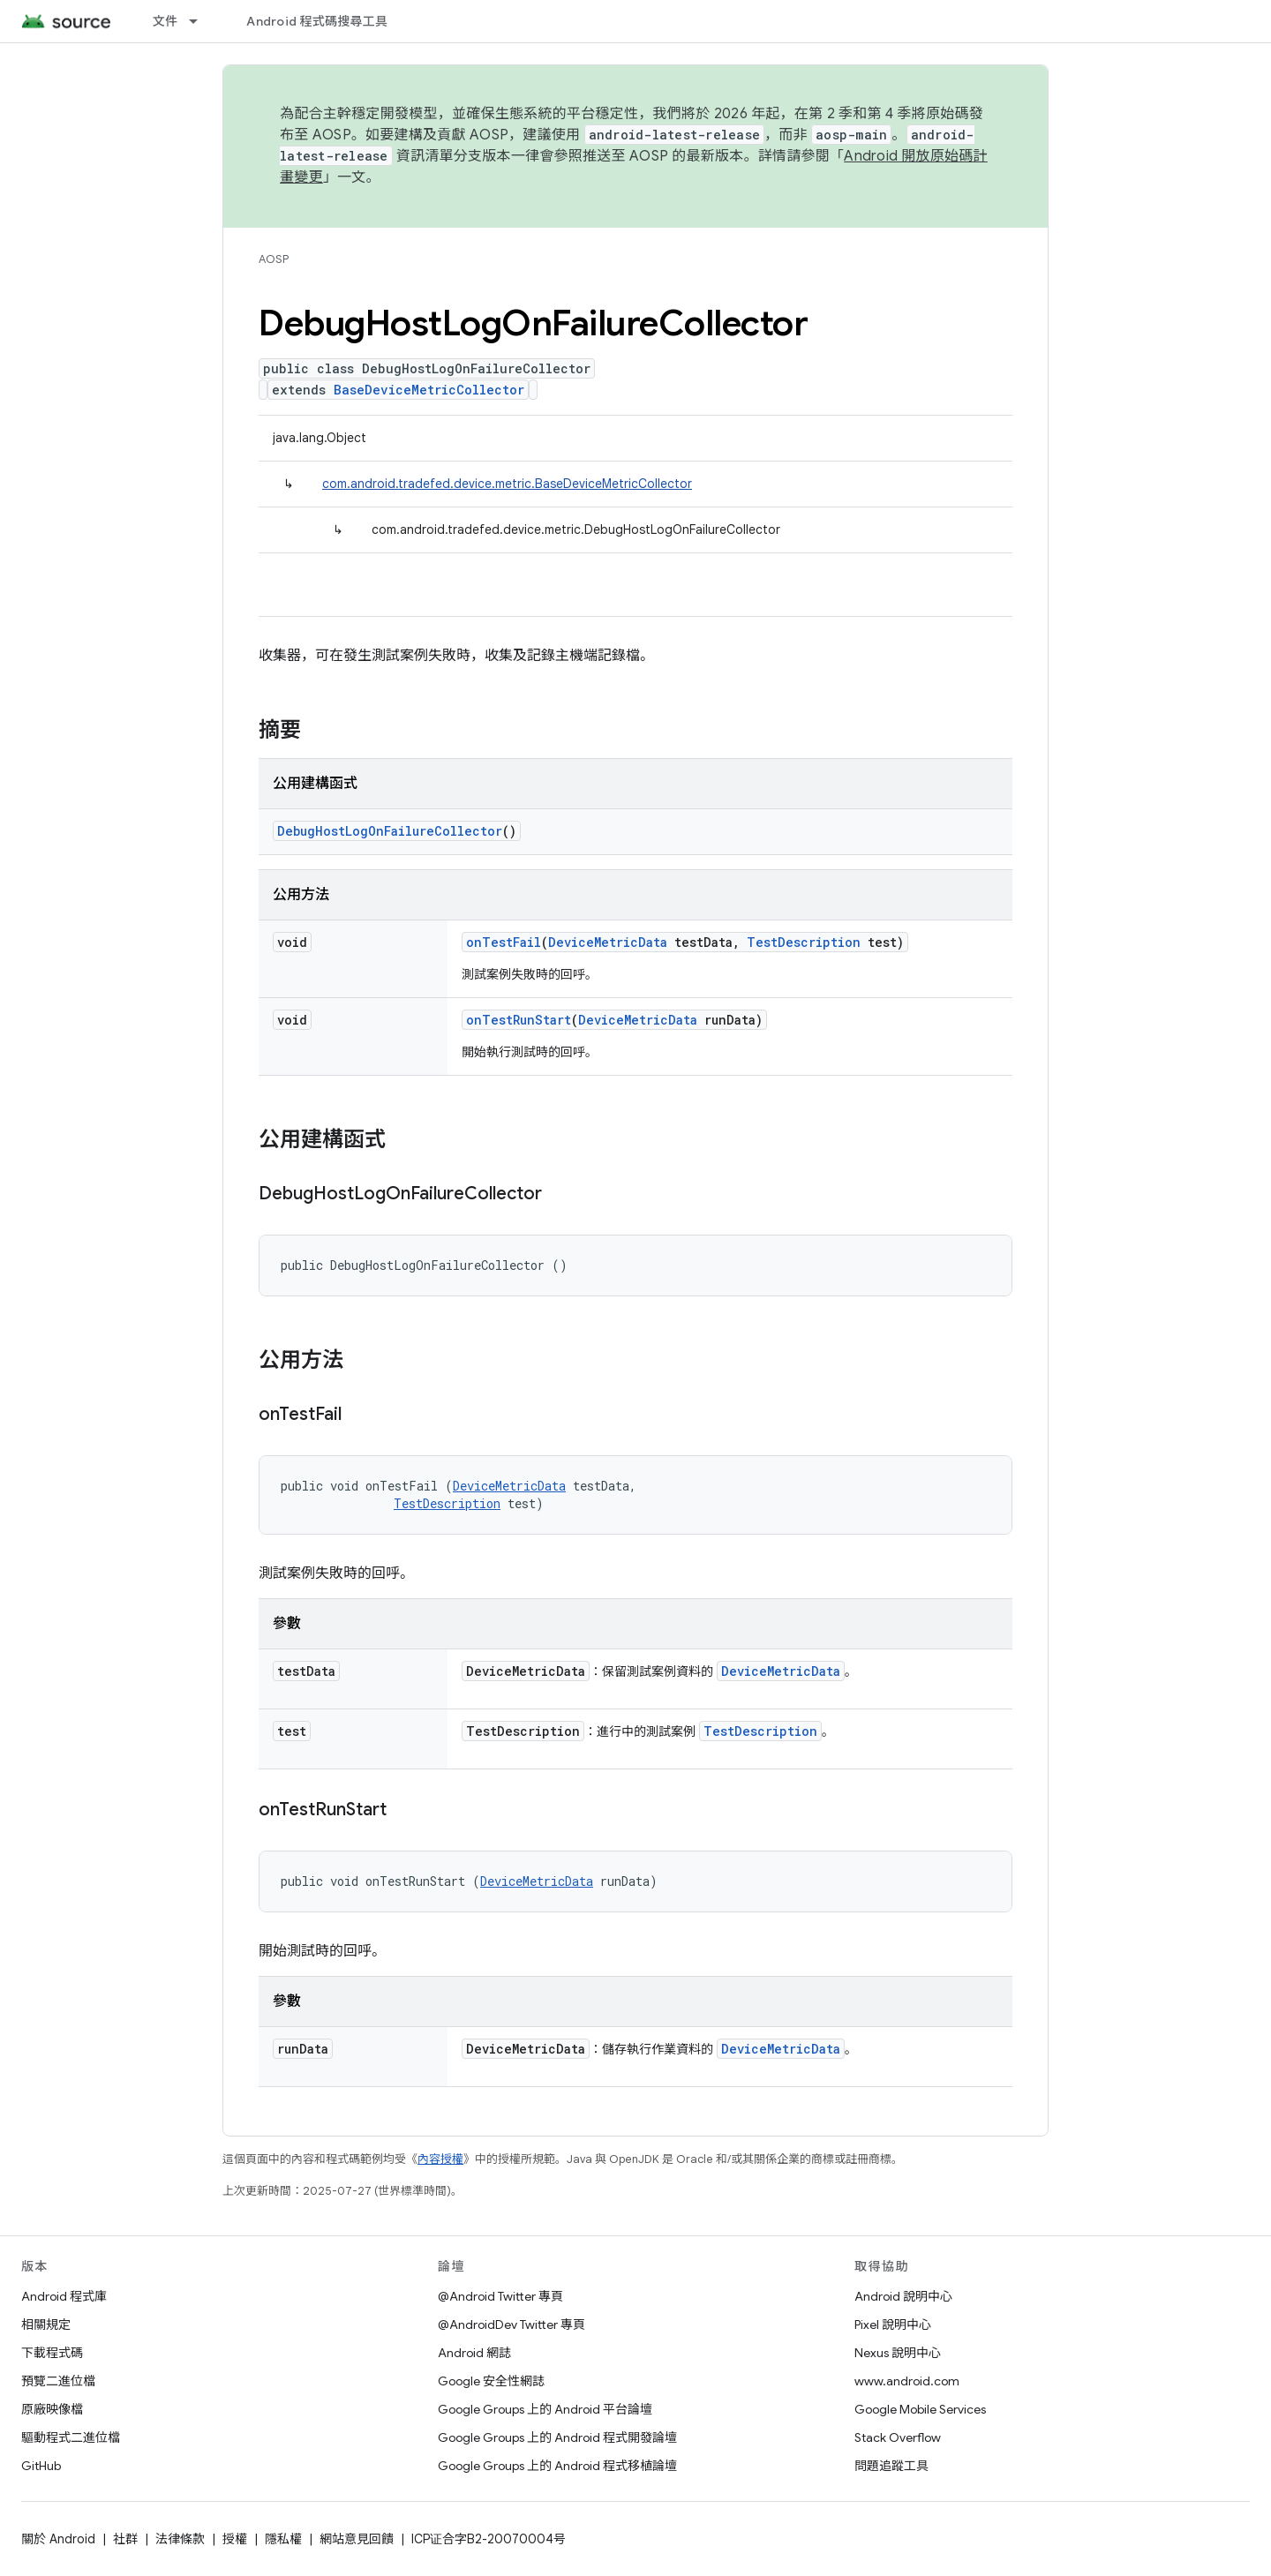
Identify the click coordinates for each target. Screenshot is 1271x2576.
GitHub (41, 2466)
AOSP (274, 259)
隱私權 (283, 2539)
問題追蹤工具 (891, 2466)
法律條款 (180, 2539)
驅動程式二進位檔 (70, 2437)
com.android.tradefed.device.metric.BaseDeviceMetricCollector (507, 484)
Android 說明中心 (903, 2296)
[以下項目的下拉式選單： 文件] (201, 21)
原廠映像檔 (52, 2409)
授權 (234, 2539)
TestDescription (804, 942)
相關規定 (46, 2324)
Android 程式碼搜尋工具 (316, 21)
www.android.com (906, 2381)
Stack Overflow (897, 2437)
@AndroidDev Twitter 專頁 (511, 2324)
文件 (165, 21)
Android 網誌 (474, 2353)
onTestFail (503, 942)
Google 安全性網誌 (491, 2381)
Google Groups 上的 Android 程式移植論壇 (557, 2466)
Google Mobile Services (920, 2409)
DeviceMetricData (607, 942)
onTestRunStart (518, 1019)
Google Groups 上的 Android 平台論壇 (545, 2409)
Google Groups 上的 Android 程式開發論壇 (557, 2437)
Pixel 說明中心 (892, 2324)
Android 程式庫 (64, 2296)
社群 (125, 2539)
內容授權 (440, 2159)
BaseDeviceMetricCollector (429, 389)
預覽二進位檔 (58, 2381)
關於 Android (58, 2539)
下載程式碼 (52, 2353)
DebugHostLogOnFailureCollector (389, 830)
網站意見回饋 (357, 2539)
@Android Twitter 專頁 (500, 2296)
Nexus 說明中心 (897, 2353)
